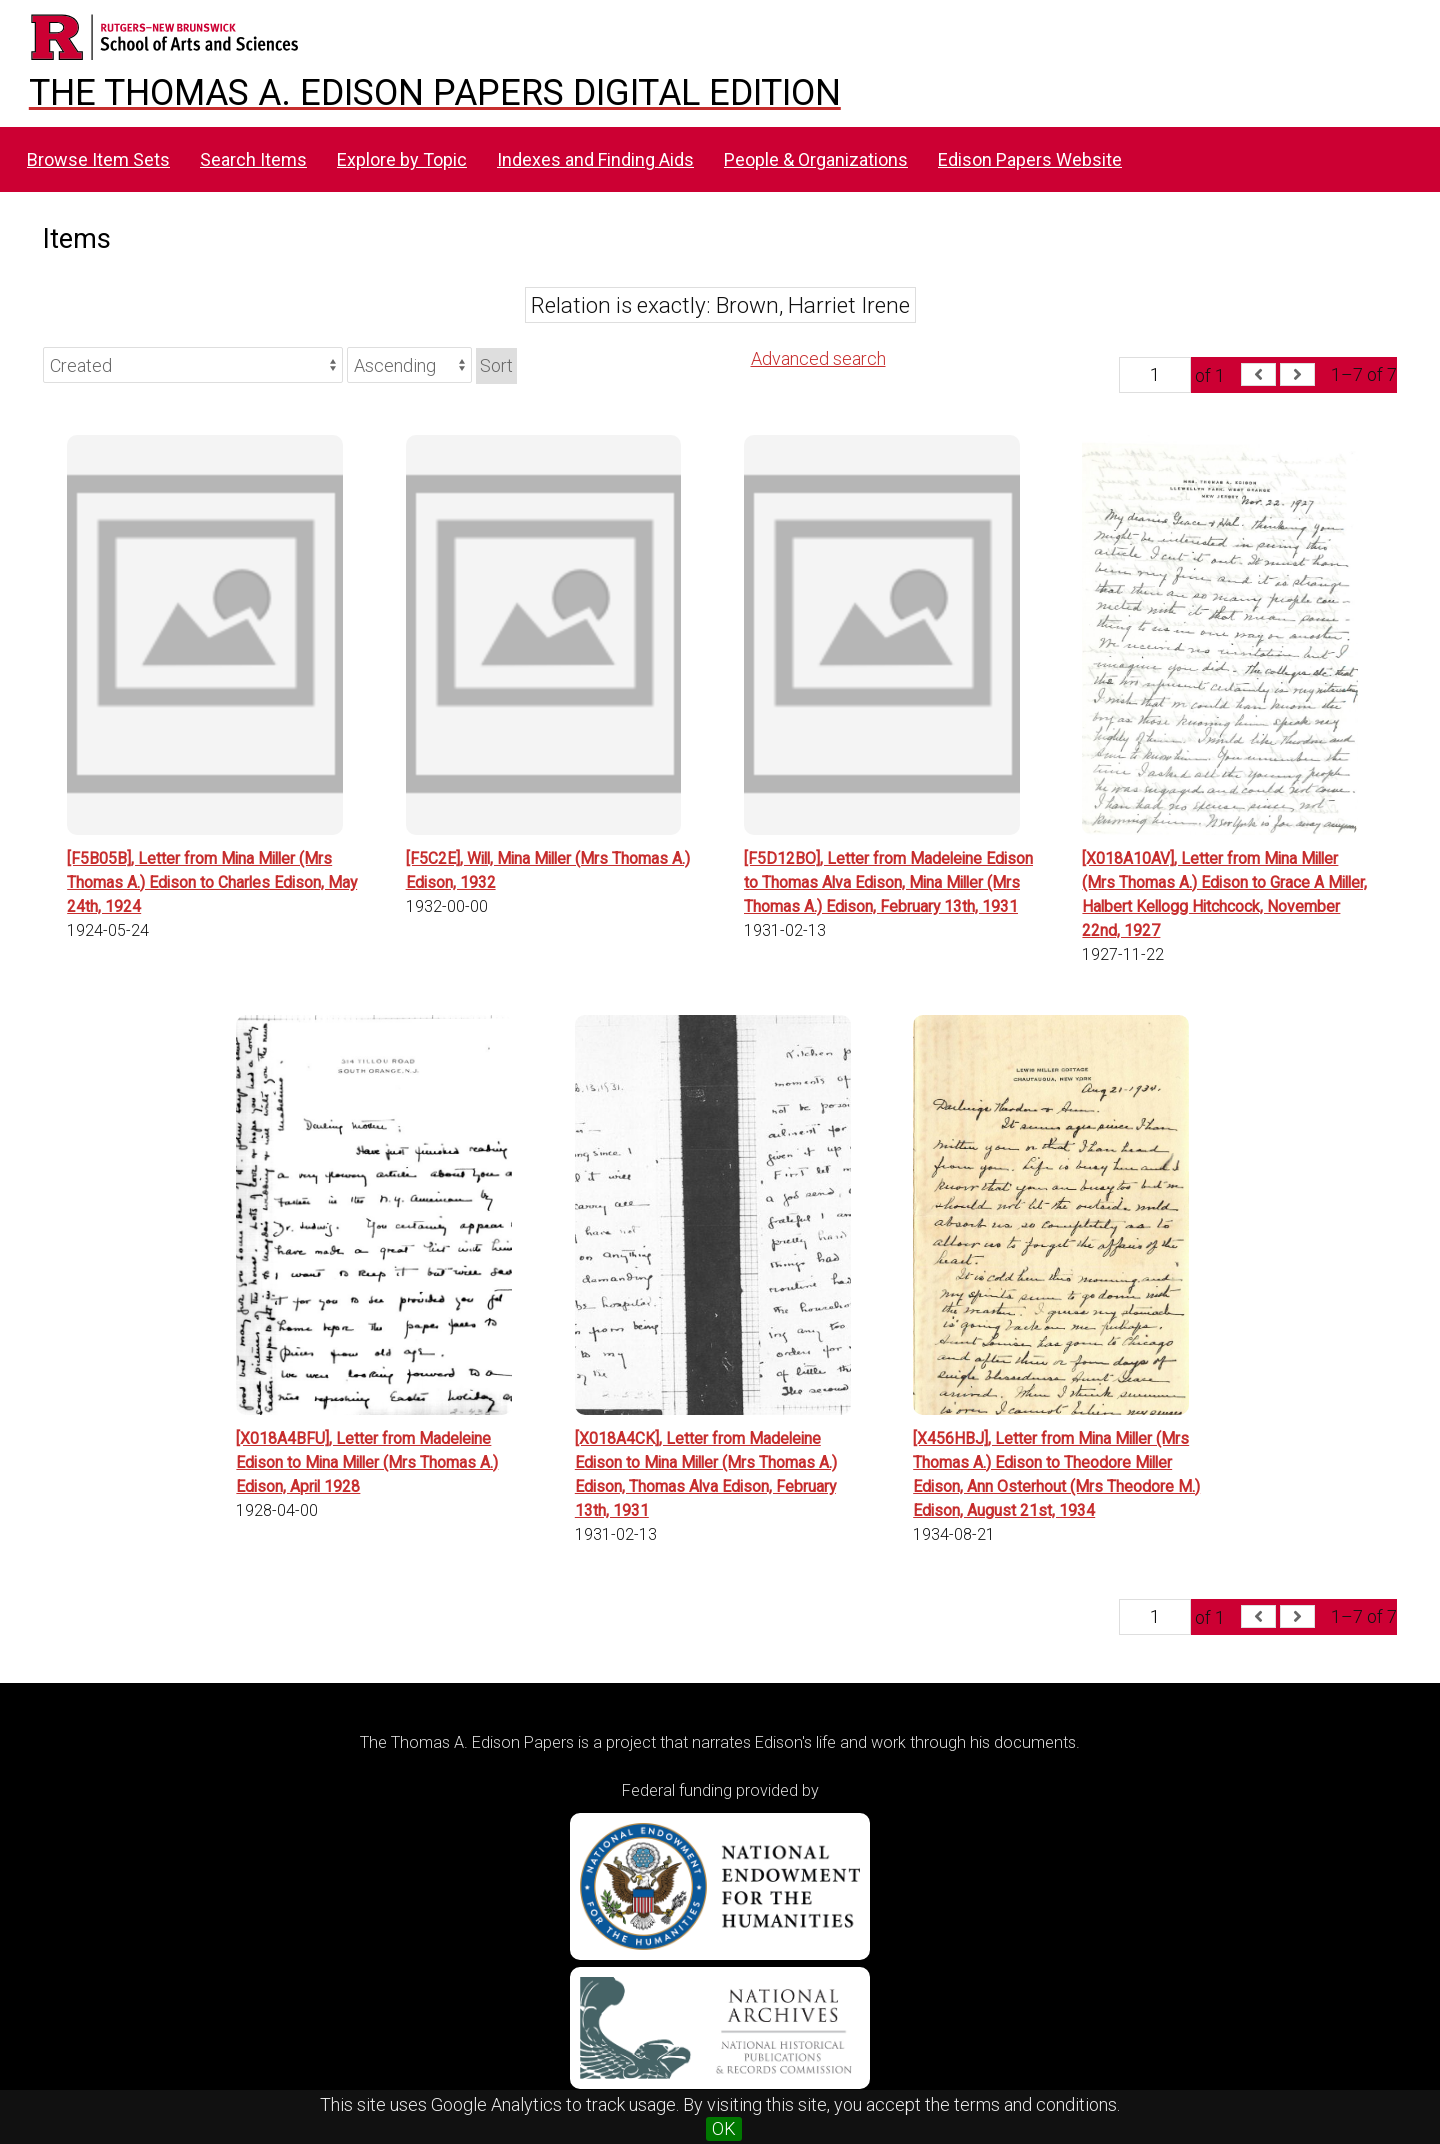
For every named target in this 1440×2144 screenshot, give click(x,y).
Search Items (253, 159)
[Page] (1155, 375)
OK (724, 2128)
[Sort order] (409, 365)
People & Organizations (816, 159)
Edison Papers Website (1030, 159)
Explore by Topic (402, 159)
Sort (496, 365)
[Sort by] (193, 365)
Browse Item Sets (98, 159)
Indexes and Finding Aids (595, 159)
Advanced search (818, 358)
